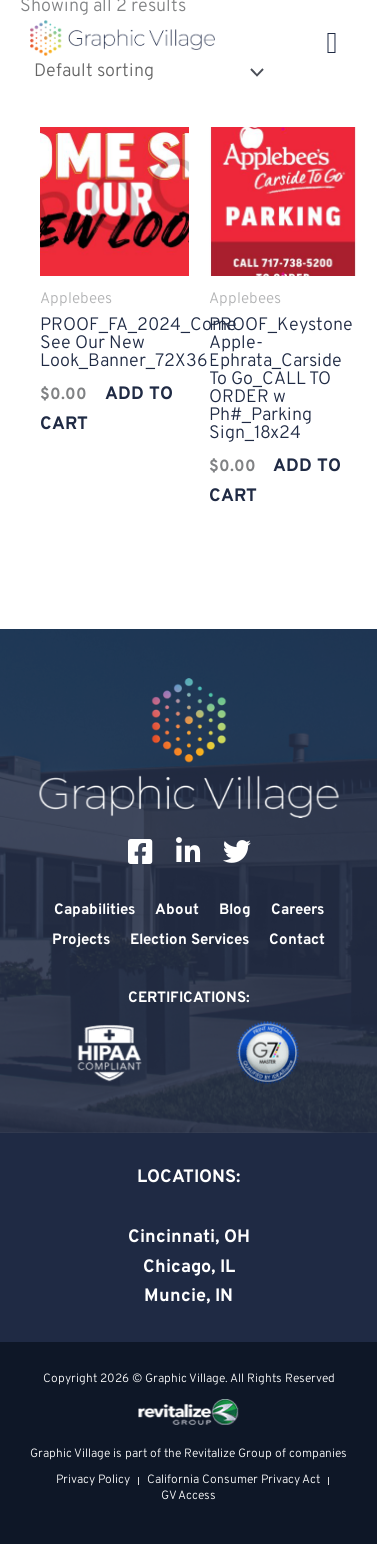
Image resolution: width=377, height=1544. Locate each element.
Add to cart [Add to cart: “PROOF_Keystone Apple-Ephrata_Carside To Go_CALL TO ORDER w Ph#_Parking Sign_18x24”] (275, 481)
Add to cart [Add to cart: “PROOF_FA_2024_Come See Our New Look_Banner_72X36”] (106, 409)
